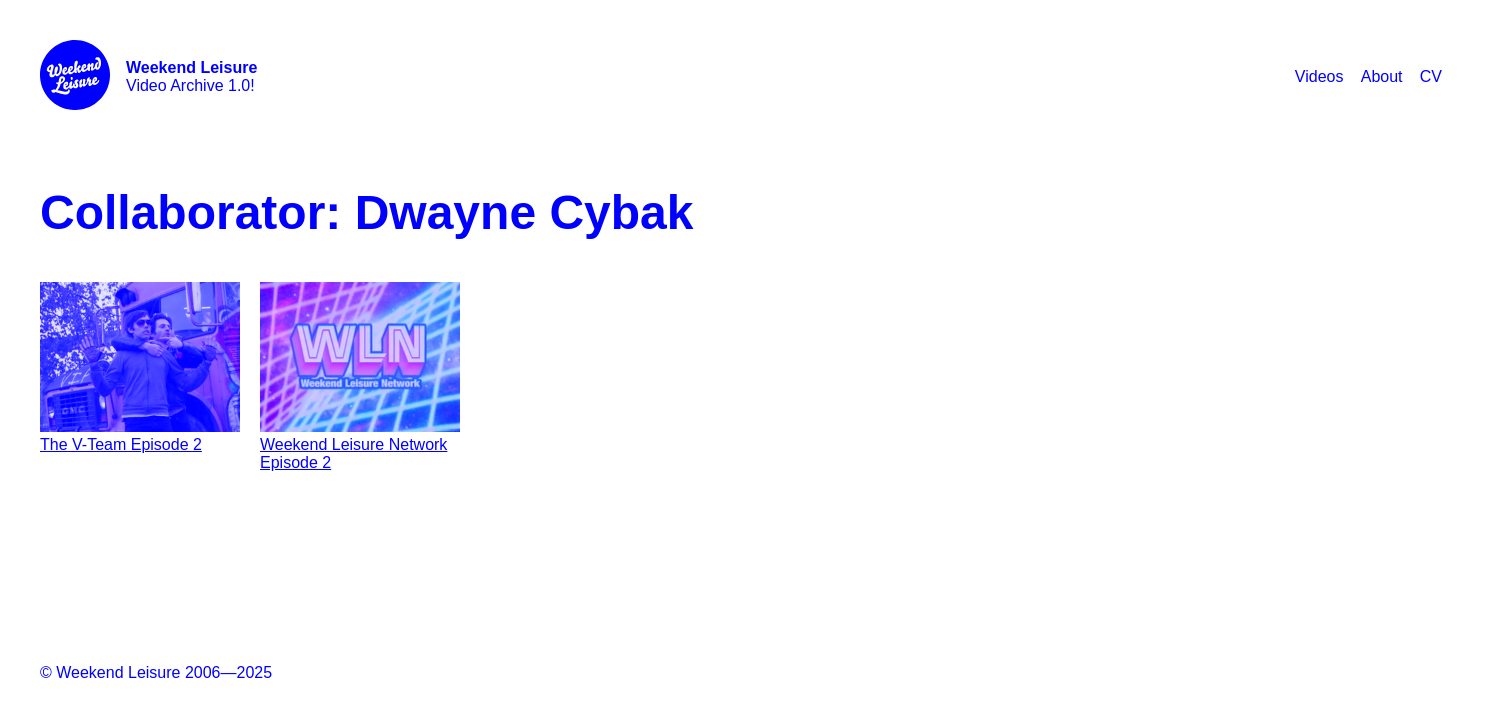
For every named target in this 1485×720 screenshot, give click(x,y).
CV (1431, 76)
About (1382, 76)
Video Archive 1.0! (191, 76)
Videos (1319, 76)
